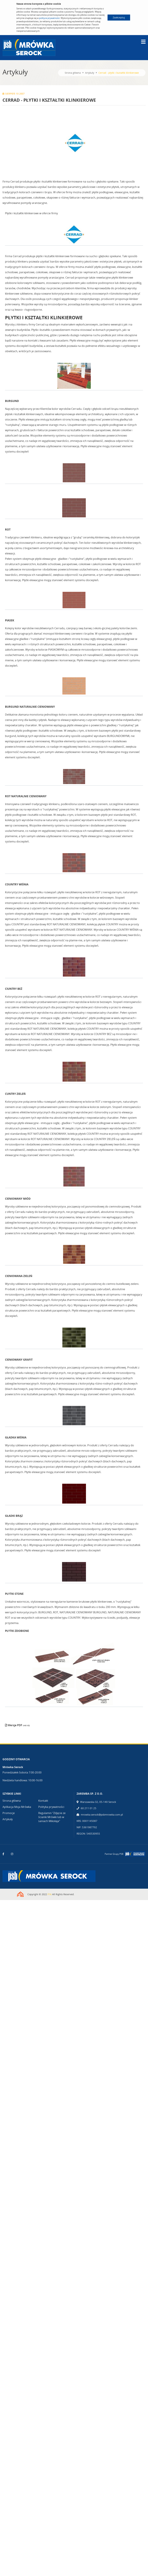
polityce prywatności (49, 18)
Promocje (9, 1813)
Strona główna (73, 72)
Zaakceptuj (119, 17)
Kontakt (43, 1800)
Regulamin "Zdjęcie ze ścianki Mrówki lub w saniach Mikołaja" (52, 1817)
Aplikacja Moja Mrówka (17, 1807)
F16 (50, 1894)
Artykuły (89, 72)
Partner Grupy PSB (114, 1853)
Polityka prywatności (51, 1807)
